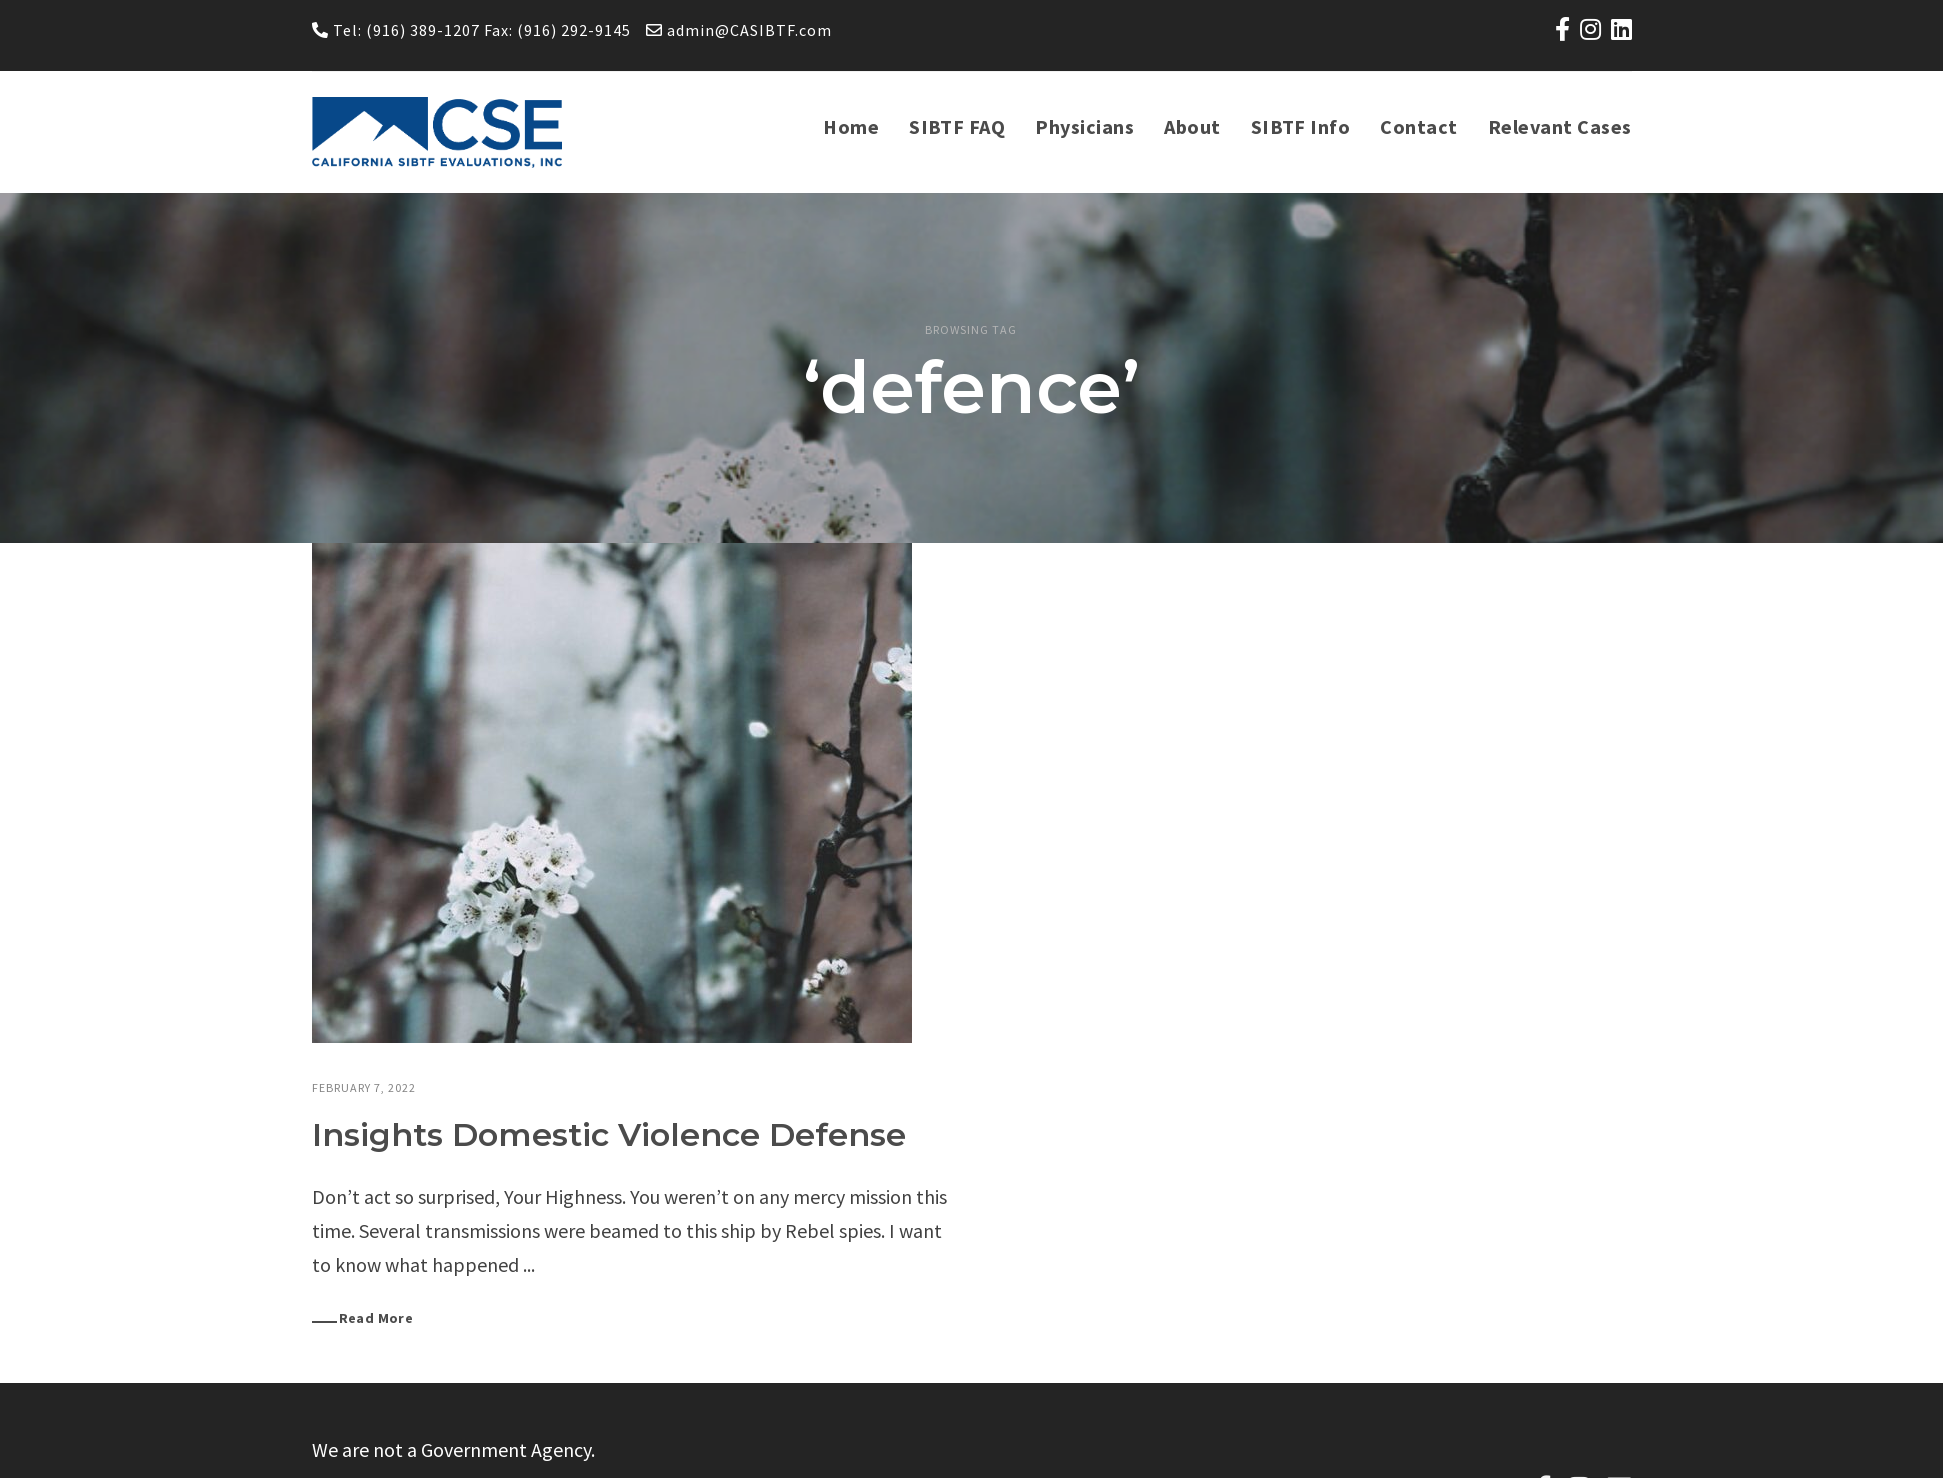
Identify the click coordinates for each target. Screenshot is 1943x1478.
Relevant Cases (1561, 127)
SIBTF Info (1305, 127)
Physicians (1090, 127)
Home (858, 127)
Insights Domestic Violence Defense (609, 1134)
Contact (1421, 127)
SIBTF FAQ (963, 127)
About (1197, 127)
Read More (376, 1318)
